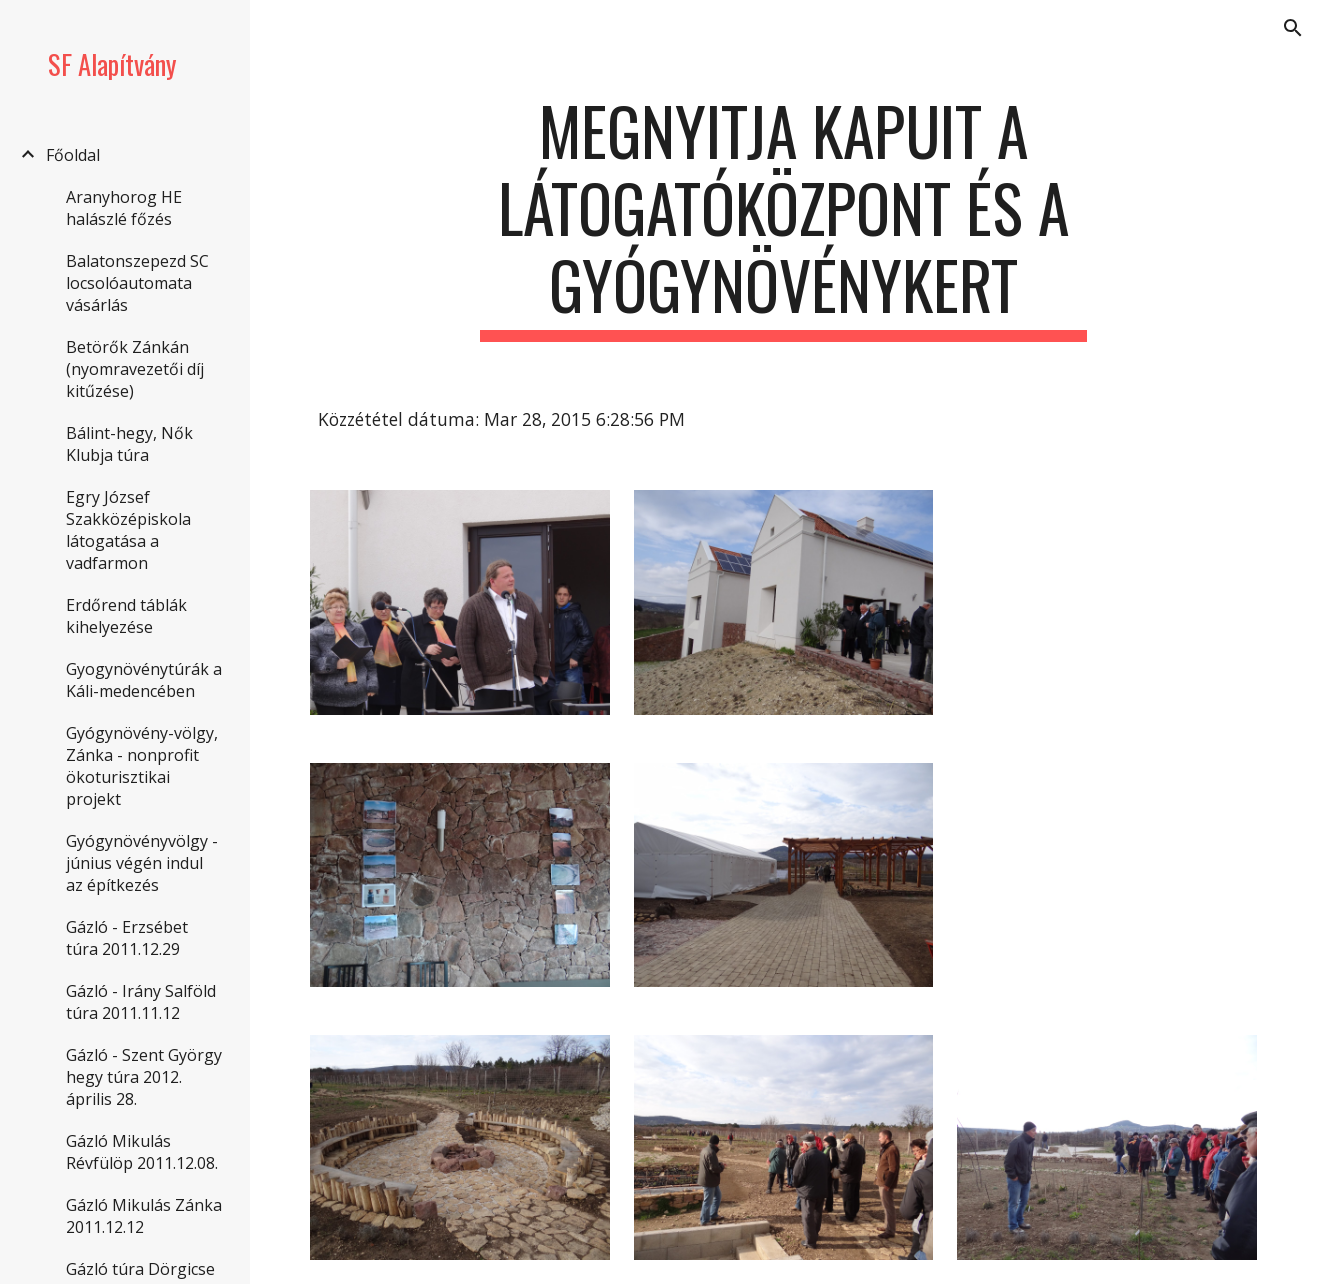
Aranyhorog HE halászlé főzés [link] (124, 208)
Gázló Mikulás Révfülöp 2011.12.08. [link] (142, 1152)
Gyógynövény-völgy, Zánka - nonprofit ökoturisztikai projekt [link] (142, 766)
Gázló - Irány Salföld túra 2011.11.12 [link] (141, 1002)
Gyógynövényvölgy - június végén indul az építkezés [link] (142, 863)
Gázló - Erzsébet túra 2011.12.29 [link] (127, 938)
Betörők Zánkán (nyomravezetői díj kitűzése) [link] (135, 369)
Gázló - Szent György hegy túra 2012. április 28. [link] (144, 1077)
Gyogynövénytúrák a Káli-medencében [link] (144, 680)
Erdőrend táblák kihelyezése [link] (126, 616)
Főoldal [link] (73, 155)
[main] (783, 217)
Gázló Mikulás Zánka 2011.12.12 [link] (144, 1216)
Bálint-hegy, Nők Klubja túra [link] (129, 444)
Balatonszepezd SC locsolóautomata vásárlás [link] (137, 283)
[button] (1293, 28)
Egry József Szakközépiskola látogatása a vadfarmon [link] (128, 530)
